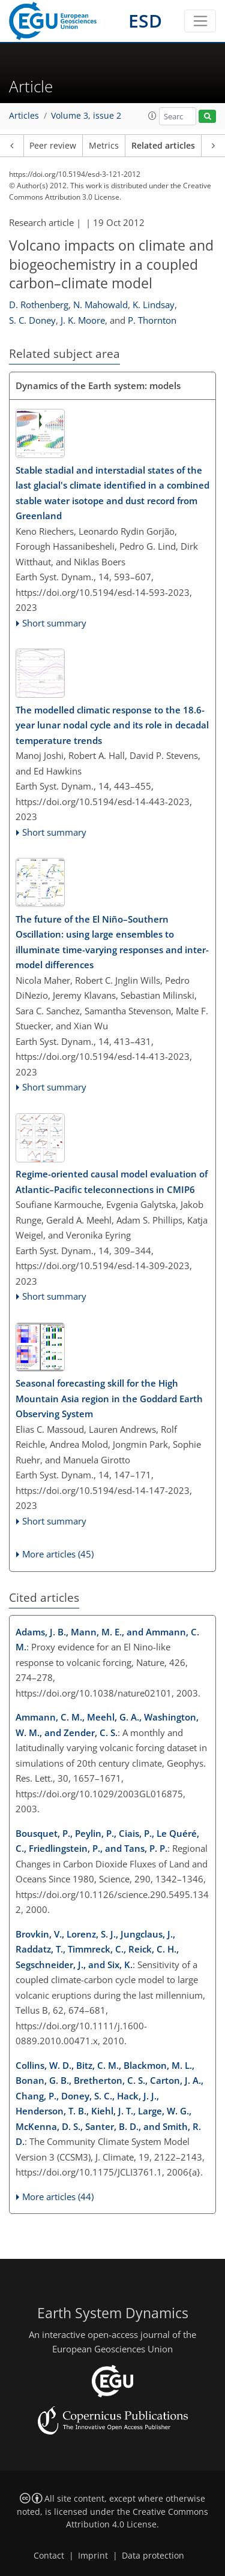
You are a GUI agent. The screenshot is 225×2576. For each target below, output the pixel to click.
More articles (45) (58, 1554)
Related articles (163, 145)
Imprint (93, 2555)
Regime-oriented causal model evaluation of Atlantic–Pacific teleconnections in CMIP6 (112, 1181)
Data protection (153, 2555)
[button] (152, 115)
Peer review (52, 145)
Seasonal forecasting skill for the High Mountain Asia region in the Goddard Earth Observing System (109, 1398)
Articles (24, 115)
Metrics (104, 145)
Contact (49, 2555)
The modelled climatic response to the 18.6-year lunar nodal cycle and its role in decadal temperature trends (112, 725)
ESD (145, 20)
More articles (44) (58, 2197)
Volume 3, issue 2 (86, 115)
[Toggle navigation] (200, 21)
